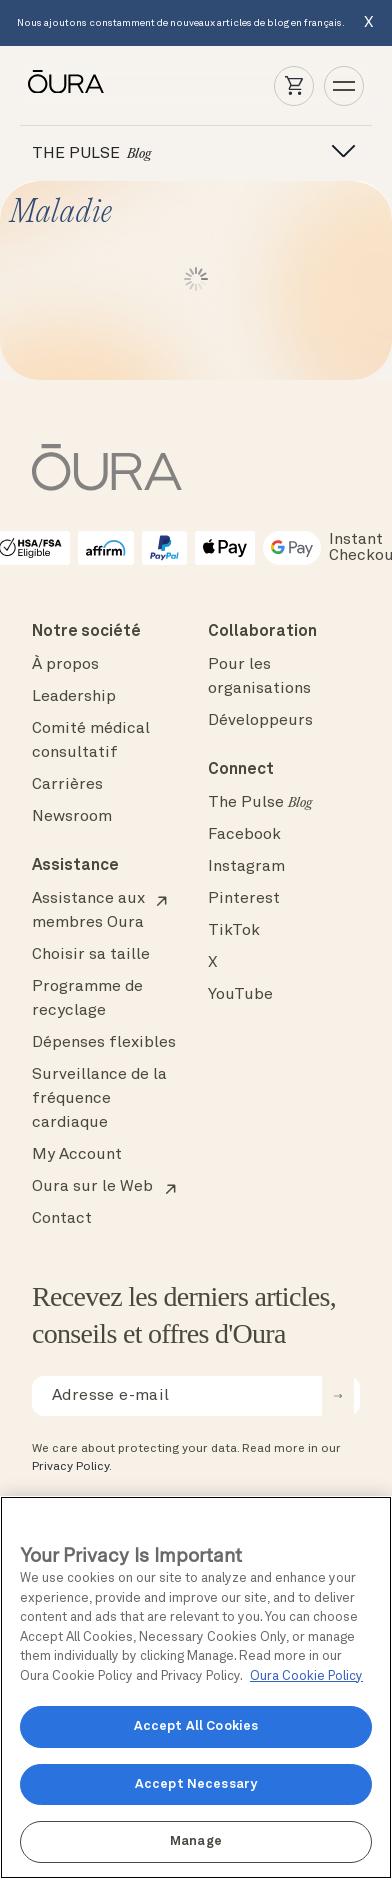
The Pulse (260, 803)
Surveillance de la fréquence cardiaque (99, 1099)
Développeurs (260, 721)
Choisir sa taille (91, 955)
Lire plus (196, 279)
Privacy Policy (70, 1467)
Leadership (74, 697)
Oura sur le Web (92, 1187)
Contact (62, 1219)
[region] (196, 1687)
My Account (77, 1155)
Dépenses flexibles (104, 1043)
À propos (65, 665)
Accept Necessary (196, 1784)
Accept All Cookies (196, 1726)
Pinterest (244, 899)
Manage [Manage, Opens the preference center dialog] (196, 1841)
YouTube (240, 995)
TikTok (234, 931)
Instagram (246, 867)
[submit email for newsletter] (338, 1396)
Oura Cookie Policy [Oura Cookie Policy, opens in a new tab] (306, 1676)
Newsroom (72, 817)
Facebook (244, 835)
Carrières (67, 785)
